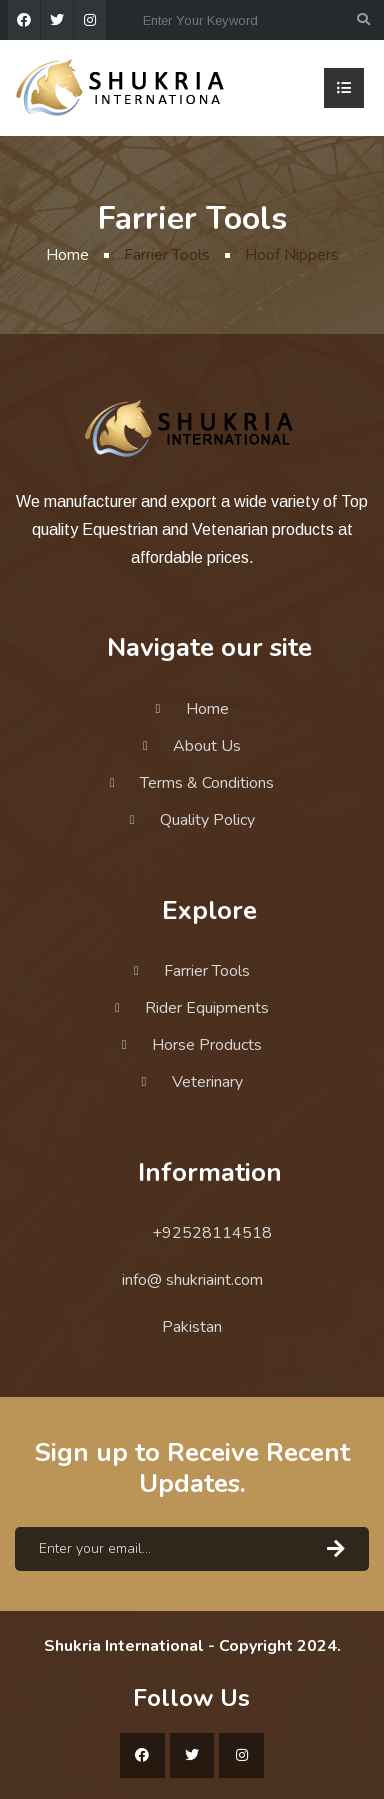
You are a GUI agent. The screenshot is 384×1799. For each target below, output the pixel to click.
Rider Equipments (207, 1008)
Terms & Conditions (207, 783)
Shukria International (124, 1646)
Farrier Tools (207, 971)
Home (67, 255)
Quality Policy (207, 820)
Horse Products (207, 1045)
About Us (207, 746)
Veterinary (207, 1082)
